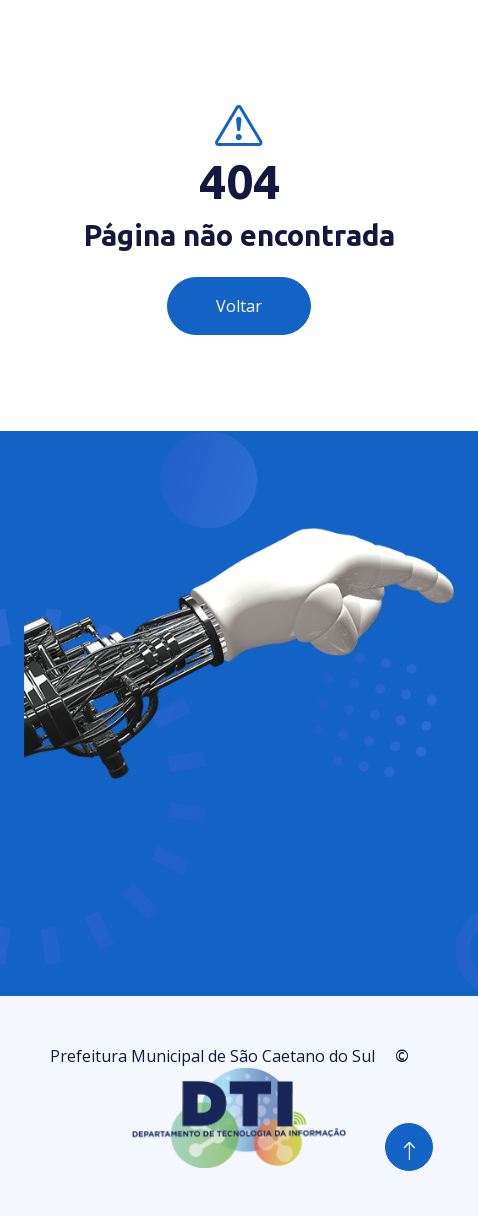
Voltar (239, 306)
